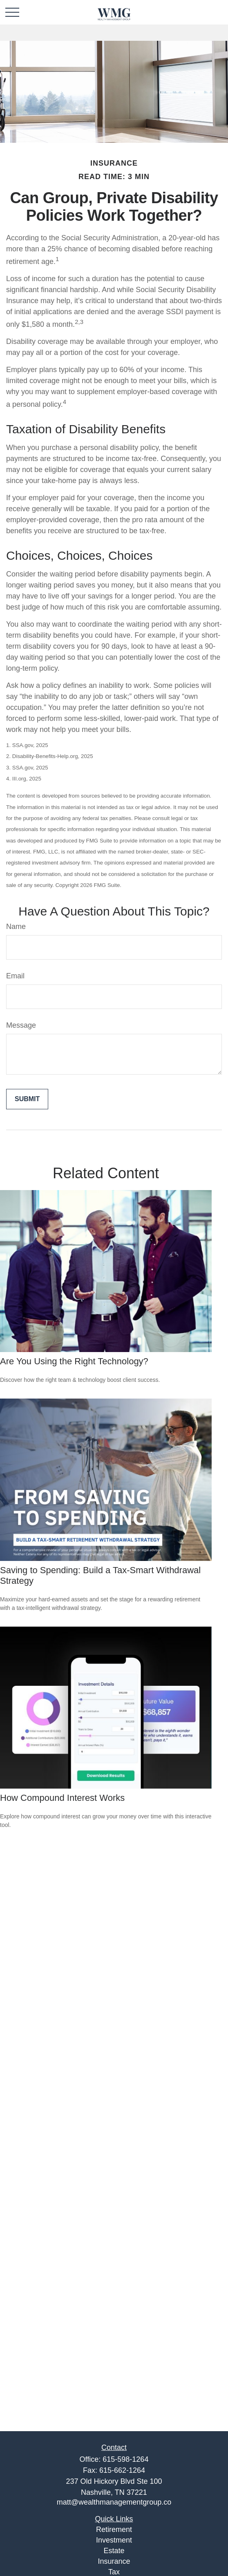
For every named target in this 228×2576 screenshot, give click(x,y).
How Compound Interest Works (62, 1798)
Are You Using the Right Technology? (74, 1361)
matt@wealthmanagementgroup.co (114, 2502)
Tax (114, 2572)
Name (16, 926)
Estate (113, 2551)
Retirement (114, 2529)
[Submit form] (27, 1099)
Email (15, 976)
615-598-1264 (125, 2459)
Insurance (114, 2561)
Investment (114, 2540)
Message (21, 1025)
